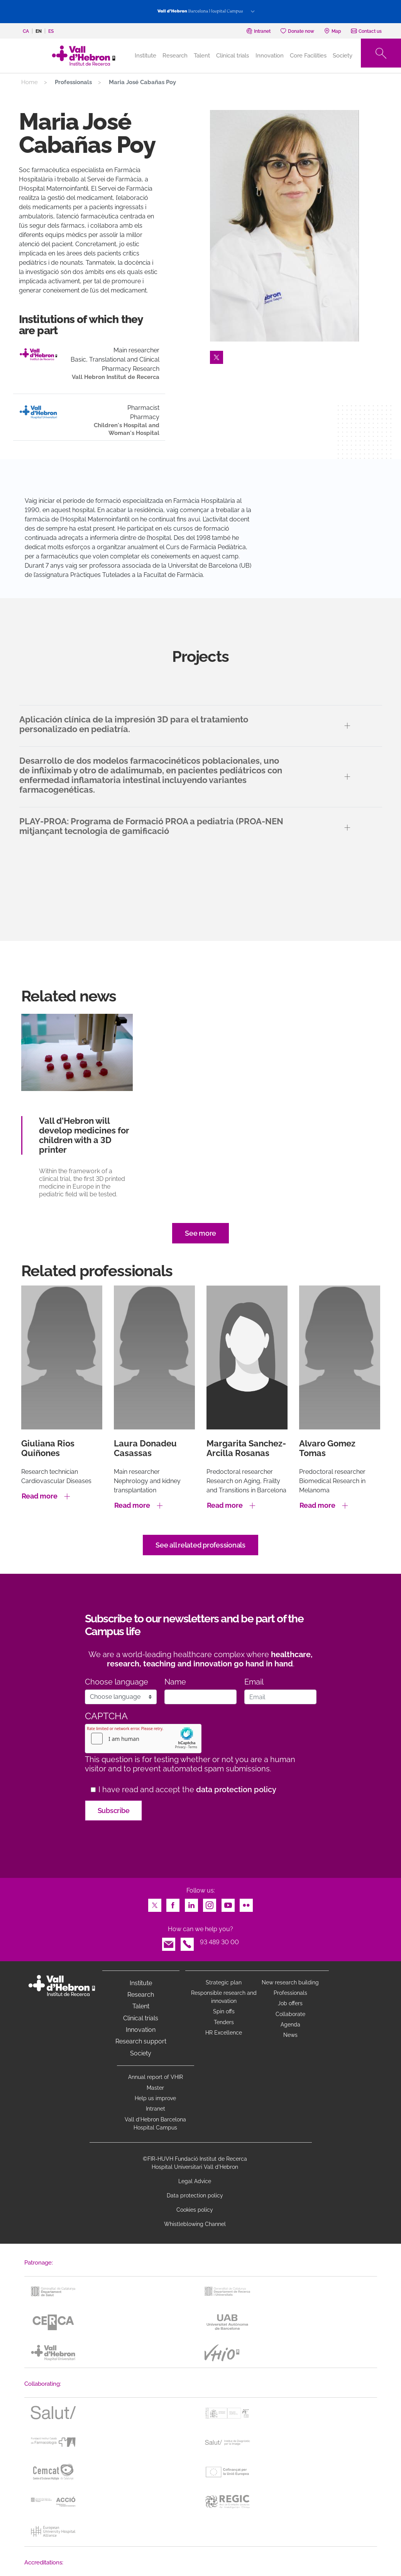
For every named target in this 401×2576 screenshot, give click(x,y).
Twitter (216, 355)
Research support (140, 2041)
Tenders (224, 2022)
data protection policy (236, 1789)
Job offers (290, 2003)
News (290, 2035)
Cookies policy (194, 2210)
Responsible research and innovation (224, 1997)
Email (254, 1682)
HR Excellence (223, 2033)
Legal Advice (194, 2181)
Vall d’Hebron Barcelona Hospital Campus (155, 2123)
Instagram (209, 1903)
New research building (290, 1982)
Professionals (290, 1993)
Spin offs (224, 2011)
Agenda (290, 2024)
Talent (202, 55)
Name (175, 1682)
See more (200, 1233)
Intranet (155, 2109)
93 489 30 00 (219, 1942)
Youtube (228, 1903)
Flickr (246, 1903)
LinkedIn (191, 1903)
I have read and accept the (187, 1789)
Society (342, 55)
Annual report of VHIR (155, 2077)
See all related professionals (200, 1545)
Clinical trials (232, 55)
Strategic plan (224, 1982)
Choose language (116, 1682)
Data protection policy (195, 2195)
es (51, 31)
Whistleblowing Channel (195, 2224)
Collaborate (290, 2014)
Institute (141, 1983)
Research (175, 55)
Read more (40, 1496)
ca (26, 31)
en (39, 31)
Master (155, 2088)
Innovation (269, 55)
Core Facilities (308, 55)
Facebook (172, 1903)
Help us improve (155, 2098)
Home (29, 82)
